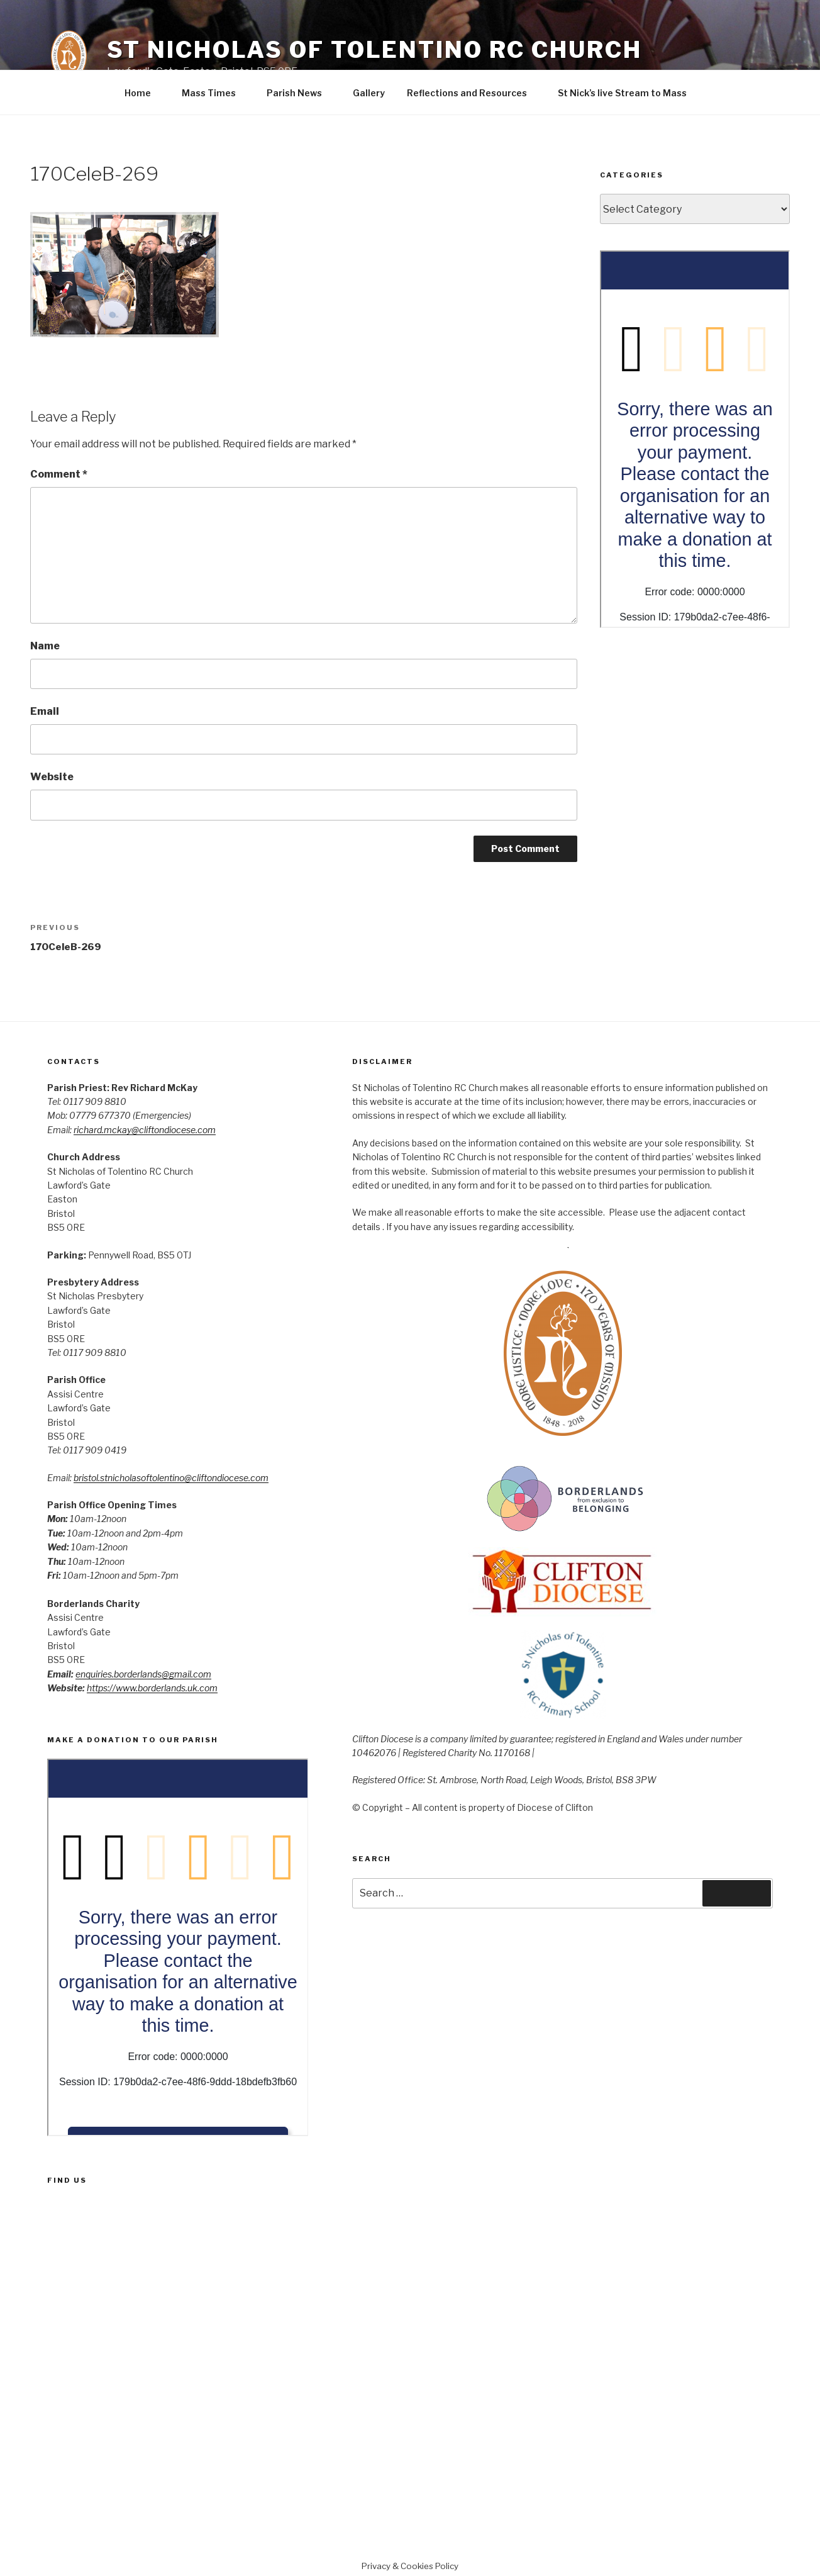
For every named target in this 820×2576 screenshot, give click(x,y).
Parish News (300, 92)
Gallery (369, 92)
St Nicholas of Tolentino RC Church (374, 50)
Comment (58, 474)
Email (44, 711)
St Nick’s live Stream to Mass (622, 92)
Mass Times (215, 92)
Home (144, 92)
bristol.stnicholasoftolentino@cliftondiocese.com (171, 1477)
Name (45, 646)
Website (52, 777)
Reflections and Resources (473, 92)
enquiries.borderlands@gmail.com (143, 1674)
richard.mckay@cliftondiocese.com (145, 1129)
